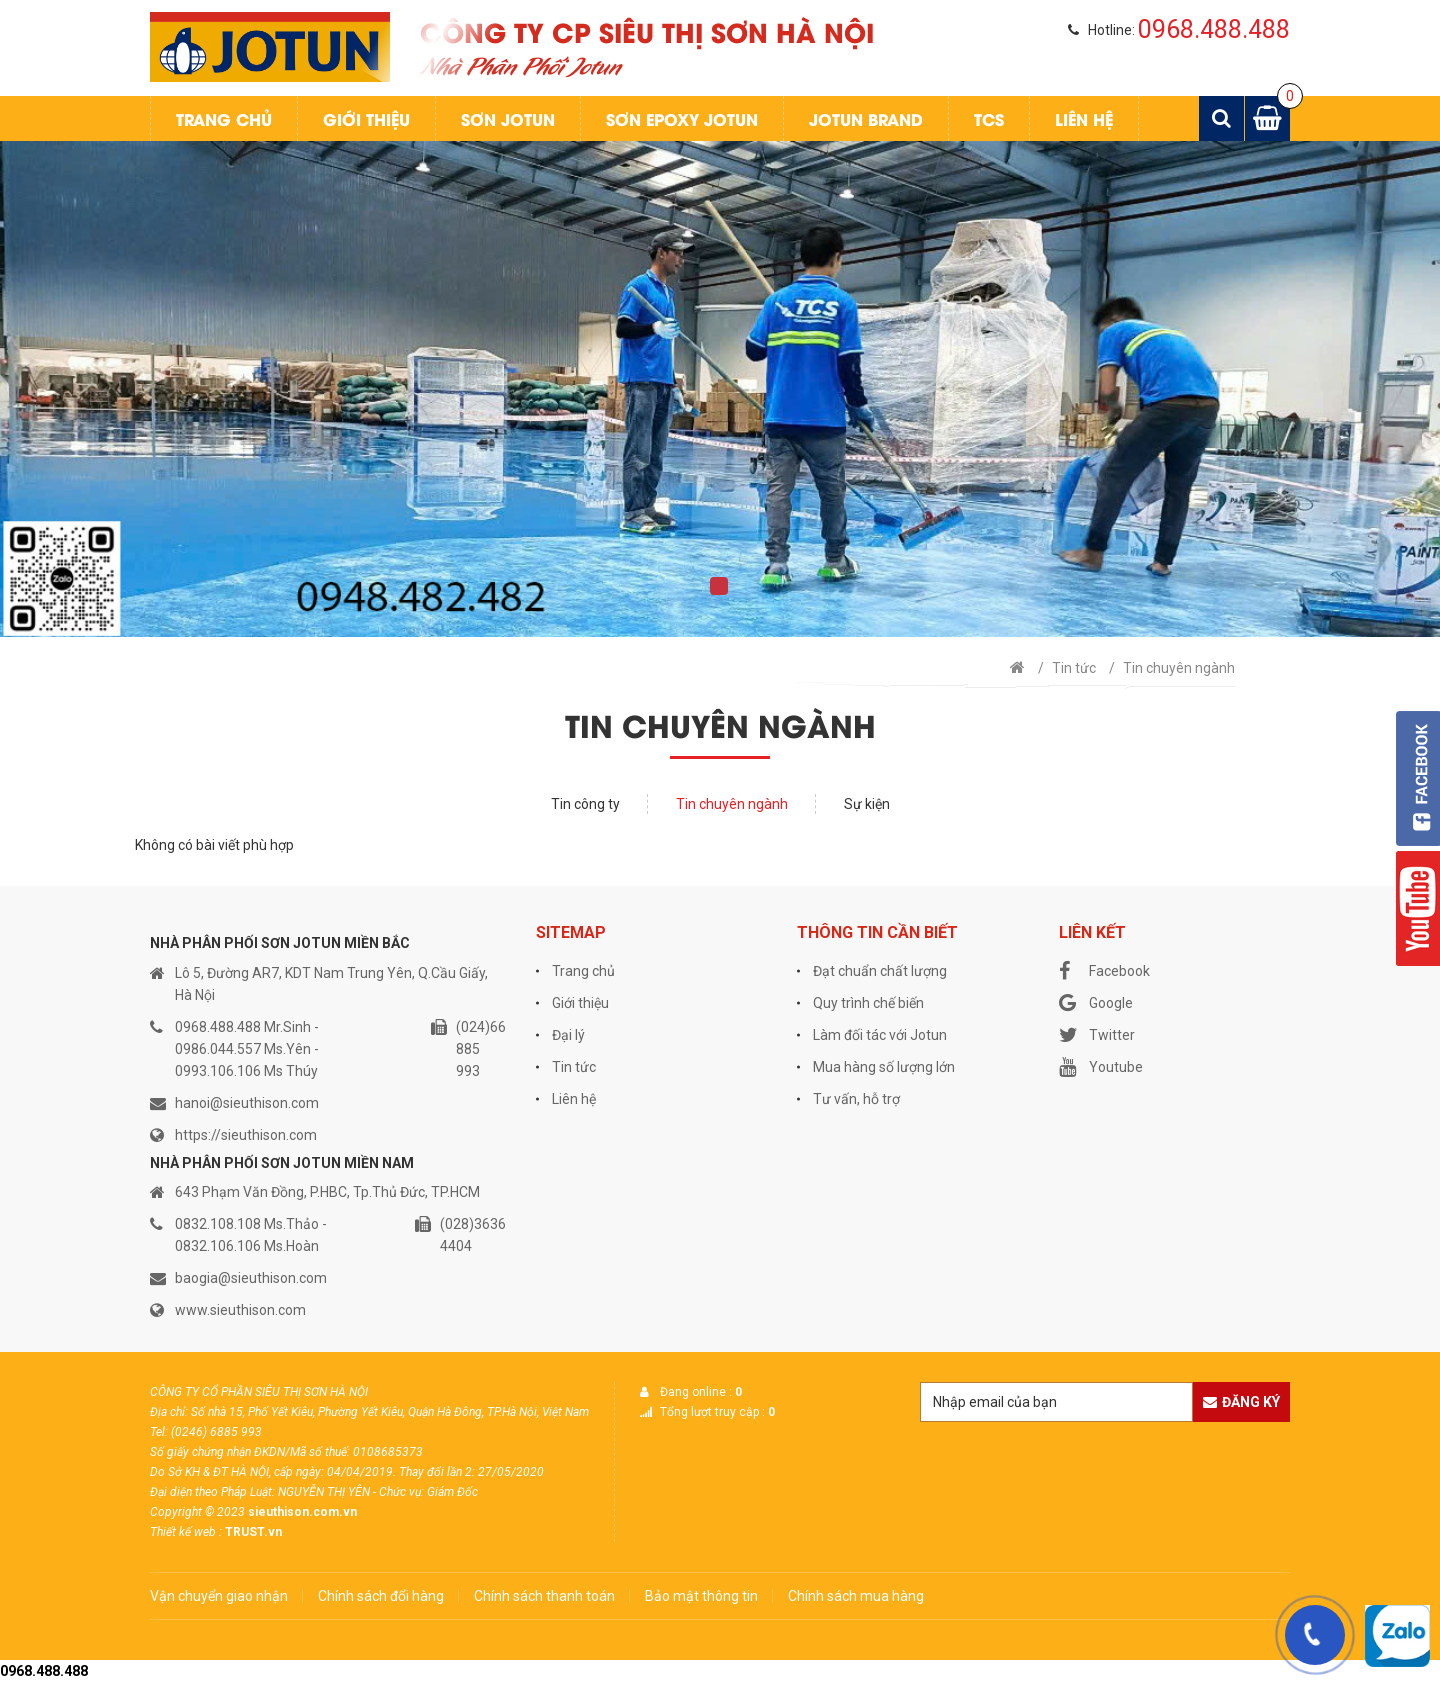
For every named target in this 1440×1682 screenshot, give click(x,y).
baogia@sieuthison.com (251, 1278)
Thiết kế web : (186, 1532)
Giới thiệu (366, 118)
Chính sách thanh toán (544, 1596)
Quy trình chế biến (868, 1003)
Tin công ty (585, 804)
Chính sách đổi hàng (381, 1596)
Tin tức (1074, 668)
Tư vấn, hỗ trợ (856, 1099)
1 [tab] (719, 586)
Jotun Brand (866, 118)
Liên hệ (1084, 118)
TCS (989, 118)
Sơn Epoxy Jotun (682, 118)
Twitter (1097, 1035)
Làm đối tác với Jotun (880, 1035)
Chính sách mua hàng (856, 1596)
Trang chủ (224, 118)
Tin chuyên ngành (1179, 668)
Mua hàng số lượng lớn (884, 1067)
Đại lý (568, 1035)
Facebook (1104, 971)
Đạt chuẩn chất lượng (880, 971)
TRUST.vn (253, 1532)
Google (1096, 1003)
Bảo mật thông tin (701, 1596)
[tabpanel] (720, 389)
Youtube (1101, 1067)
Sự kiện (867, 804)
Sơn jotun (508, 118)
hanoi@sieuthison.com (247, 1103)
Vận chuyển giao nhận (219, 1596)
